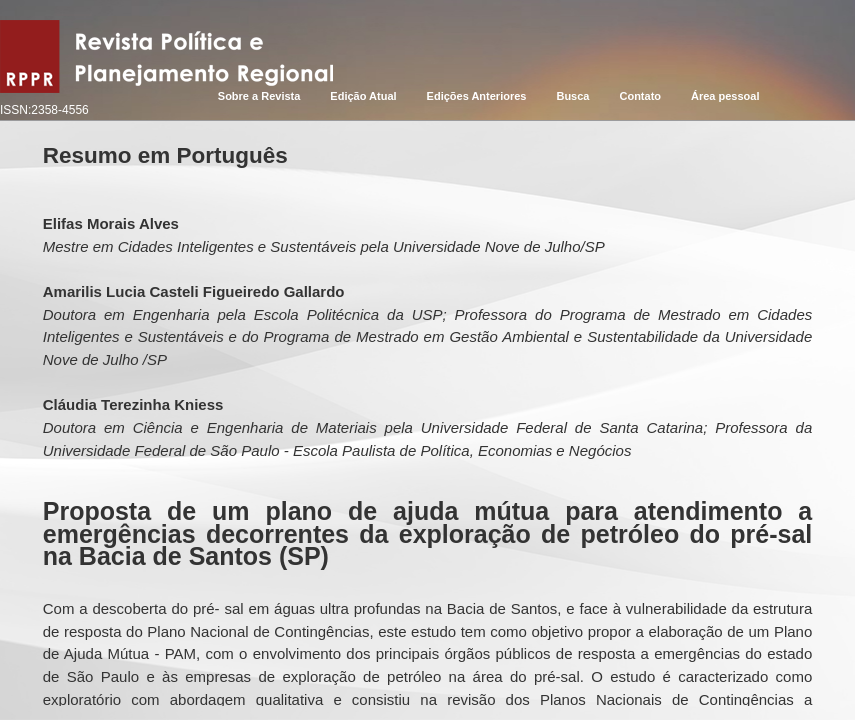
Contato (640, 96)
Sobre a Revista (259, 96)
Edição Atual (363, 96)
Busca (572, 96)
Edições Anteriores (477, 96)
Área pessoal (725, 96)
